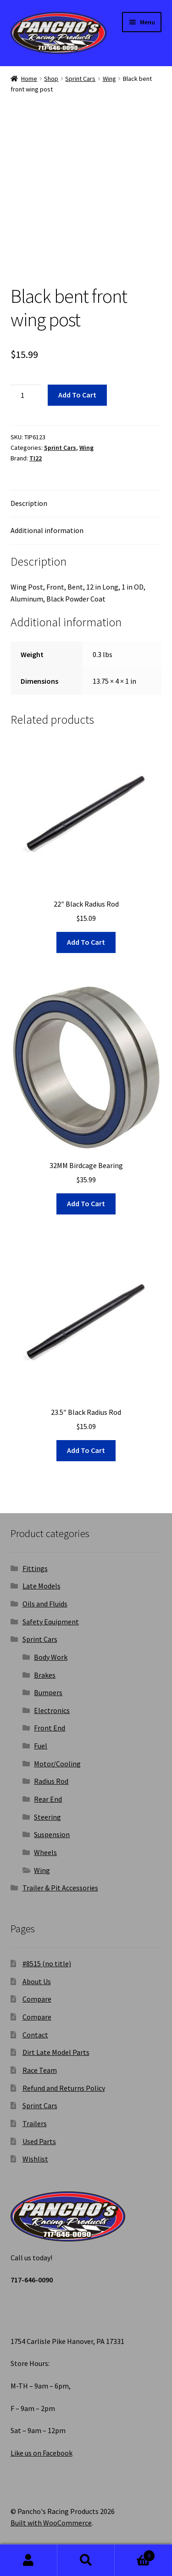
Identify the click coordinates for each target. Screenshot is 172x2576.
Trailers (34, 2123)
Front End (49, 1727)
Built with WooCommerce (51, 2522)
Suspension (52, 1834)
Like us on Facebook (41, 2452)
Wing (109, 78)
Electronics (52, 1710)
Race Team (39, 2070)
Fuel (40, 1745)
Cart (135, 2554)
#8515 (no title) (46, 1963)
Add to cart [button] (86, 942)
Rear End (48, 1799)
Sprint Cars (80, 78)
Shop (51, 78)
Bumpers (48, 1692)
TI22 (35, 458)
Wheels (45, 1852)
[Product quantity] (26, 395)
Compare (36, 1998)
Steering (47, 1816)
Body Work (50, 1657)
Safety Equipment (50, 1621)
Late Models (41, 1585)
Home (29, 78)
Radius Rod (51, 1781)
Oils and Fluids (44, 1603)
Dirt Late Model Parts (55, 2052)
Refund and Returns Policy (63, 2088)
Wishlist (35, 2158)
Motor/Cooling (57, 1763)
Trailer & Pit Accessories (60, 1887)
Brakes (44, 1675)
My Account (28, 2560)
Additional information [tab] (47, 530)
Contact (35, 2034)
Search (86, 2560)
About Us (36, 1981)
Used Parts (39, 2141)
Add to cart (77, 394)
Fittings (35, 1568)
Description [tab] (29, 503)
